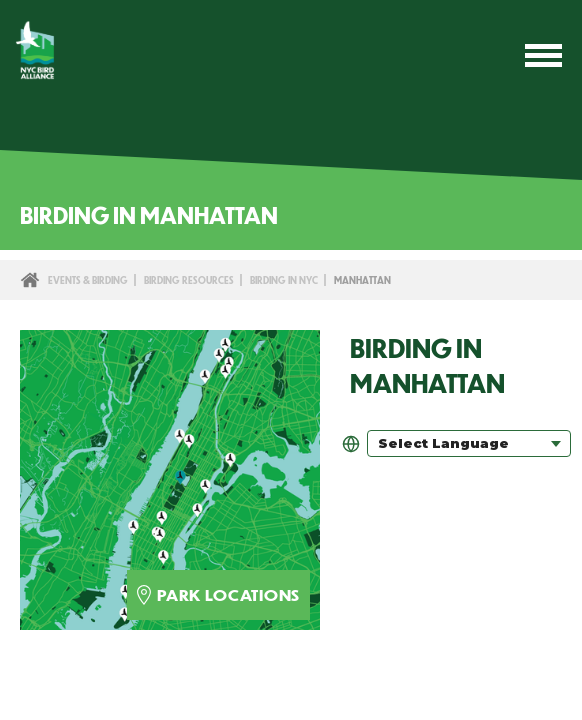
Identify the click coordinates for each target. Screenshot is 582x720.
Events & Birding (88, 280)
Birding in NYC (284, 280)
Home (30, 280)
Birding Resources (189, 280)
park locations (218, 594)
